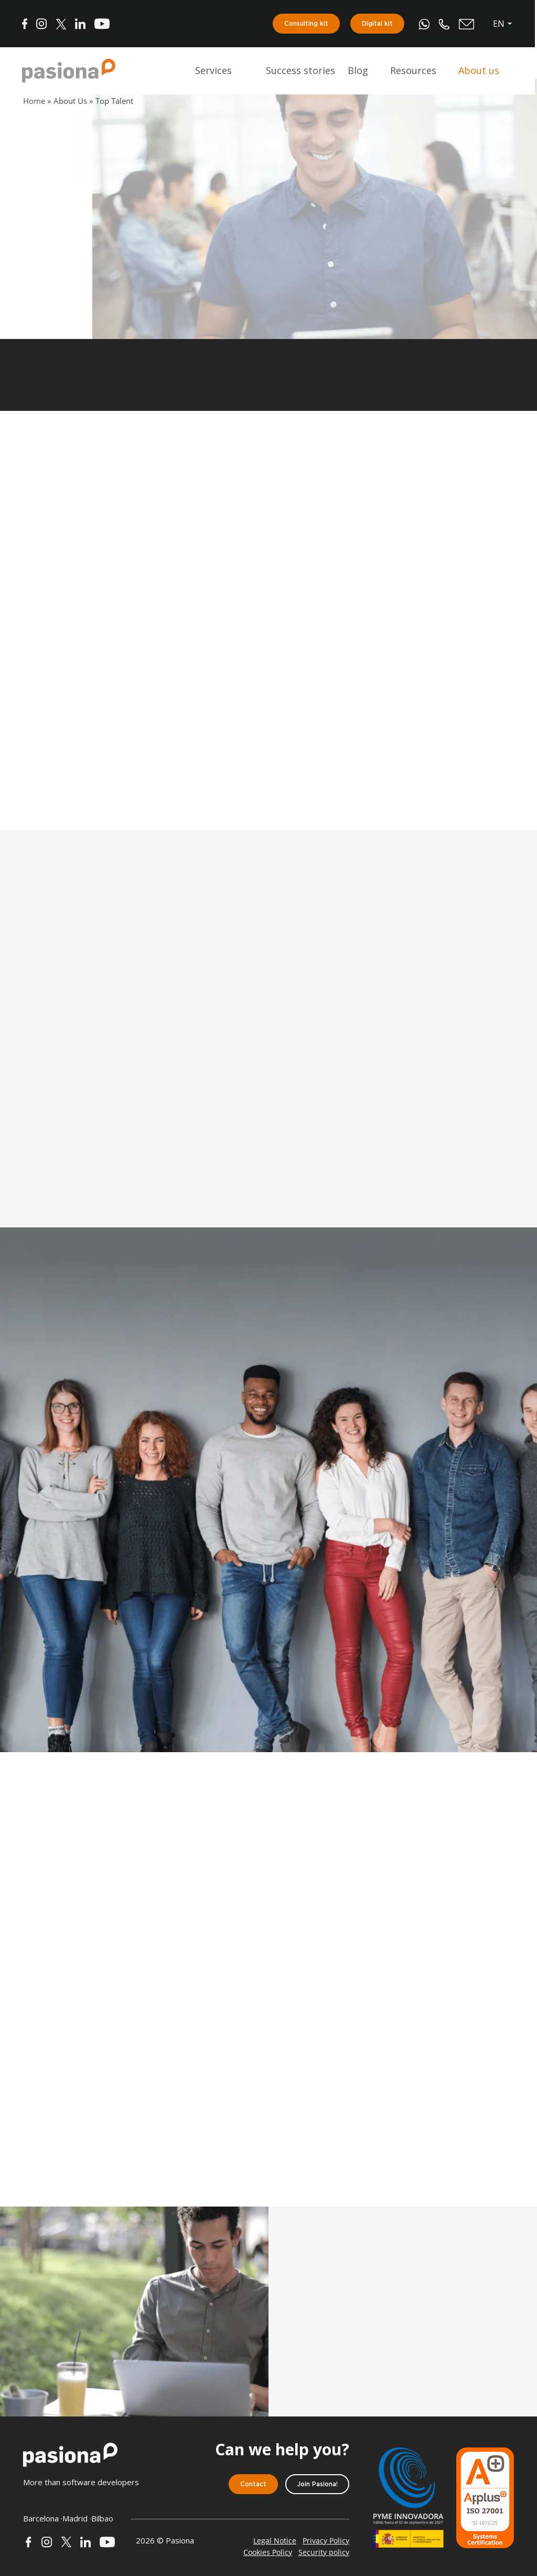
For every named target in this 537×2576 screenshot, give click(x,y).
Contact (253, 2484)
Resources (414, 71)
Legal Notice (274, 2541)
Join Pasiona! (317, 2484)
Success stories (301, 71)
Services (214, 71)
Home (34, 101)
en (500, 23)
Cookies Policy (267, 2552)
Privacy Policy (326, 2541)
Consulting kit (307, 23)
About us (479, 71)
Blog (359, 71)
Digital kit (378, 23)
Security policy (323, 2552)
